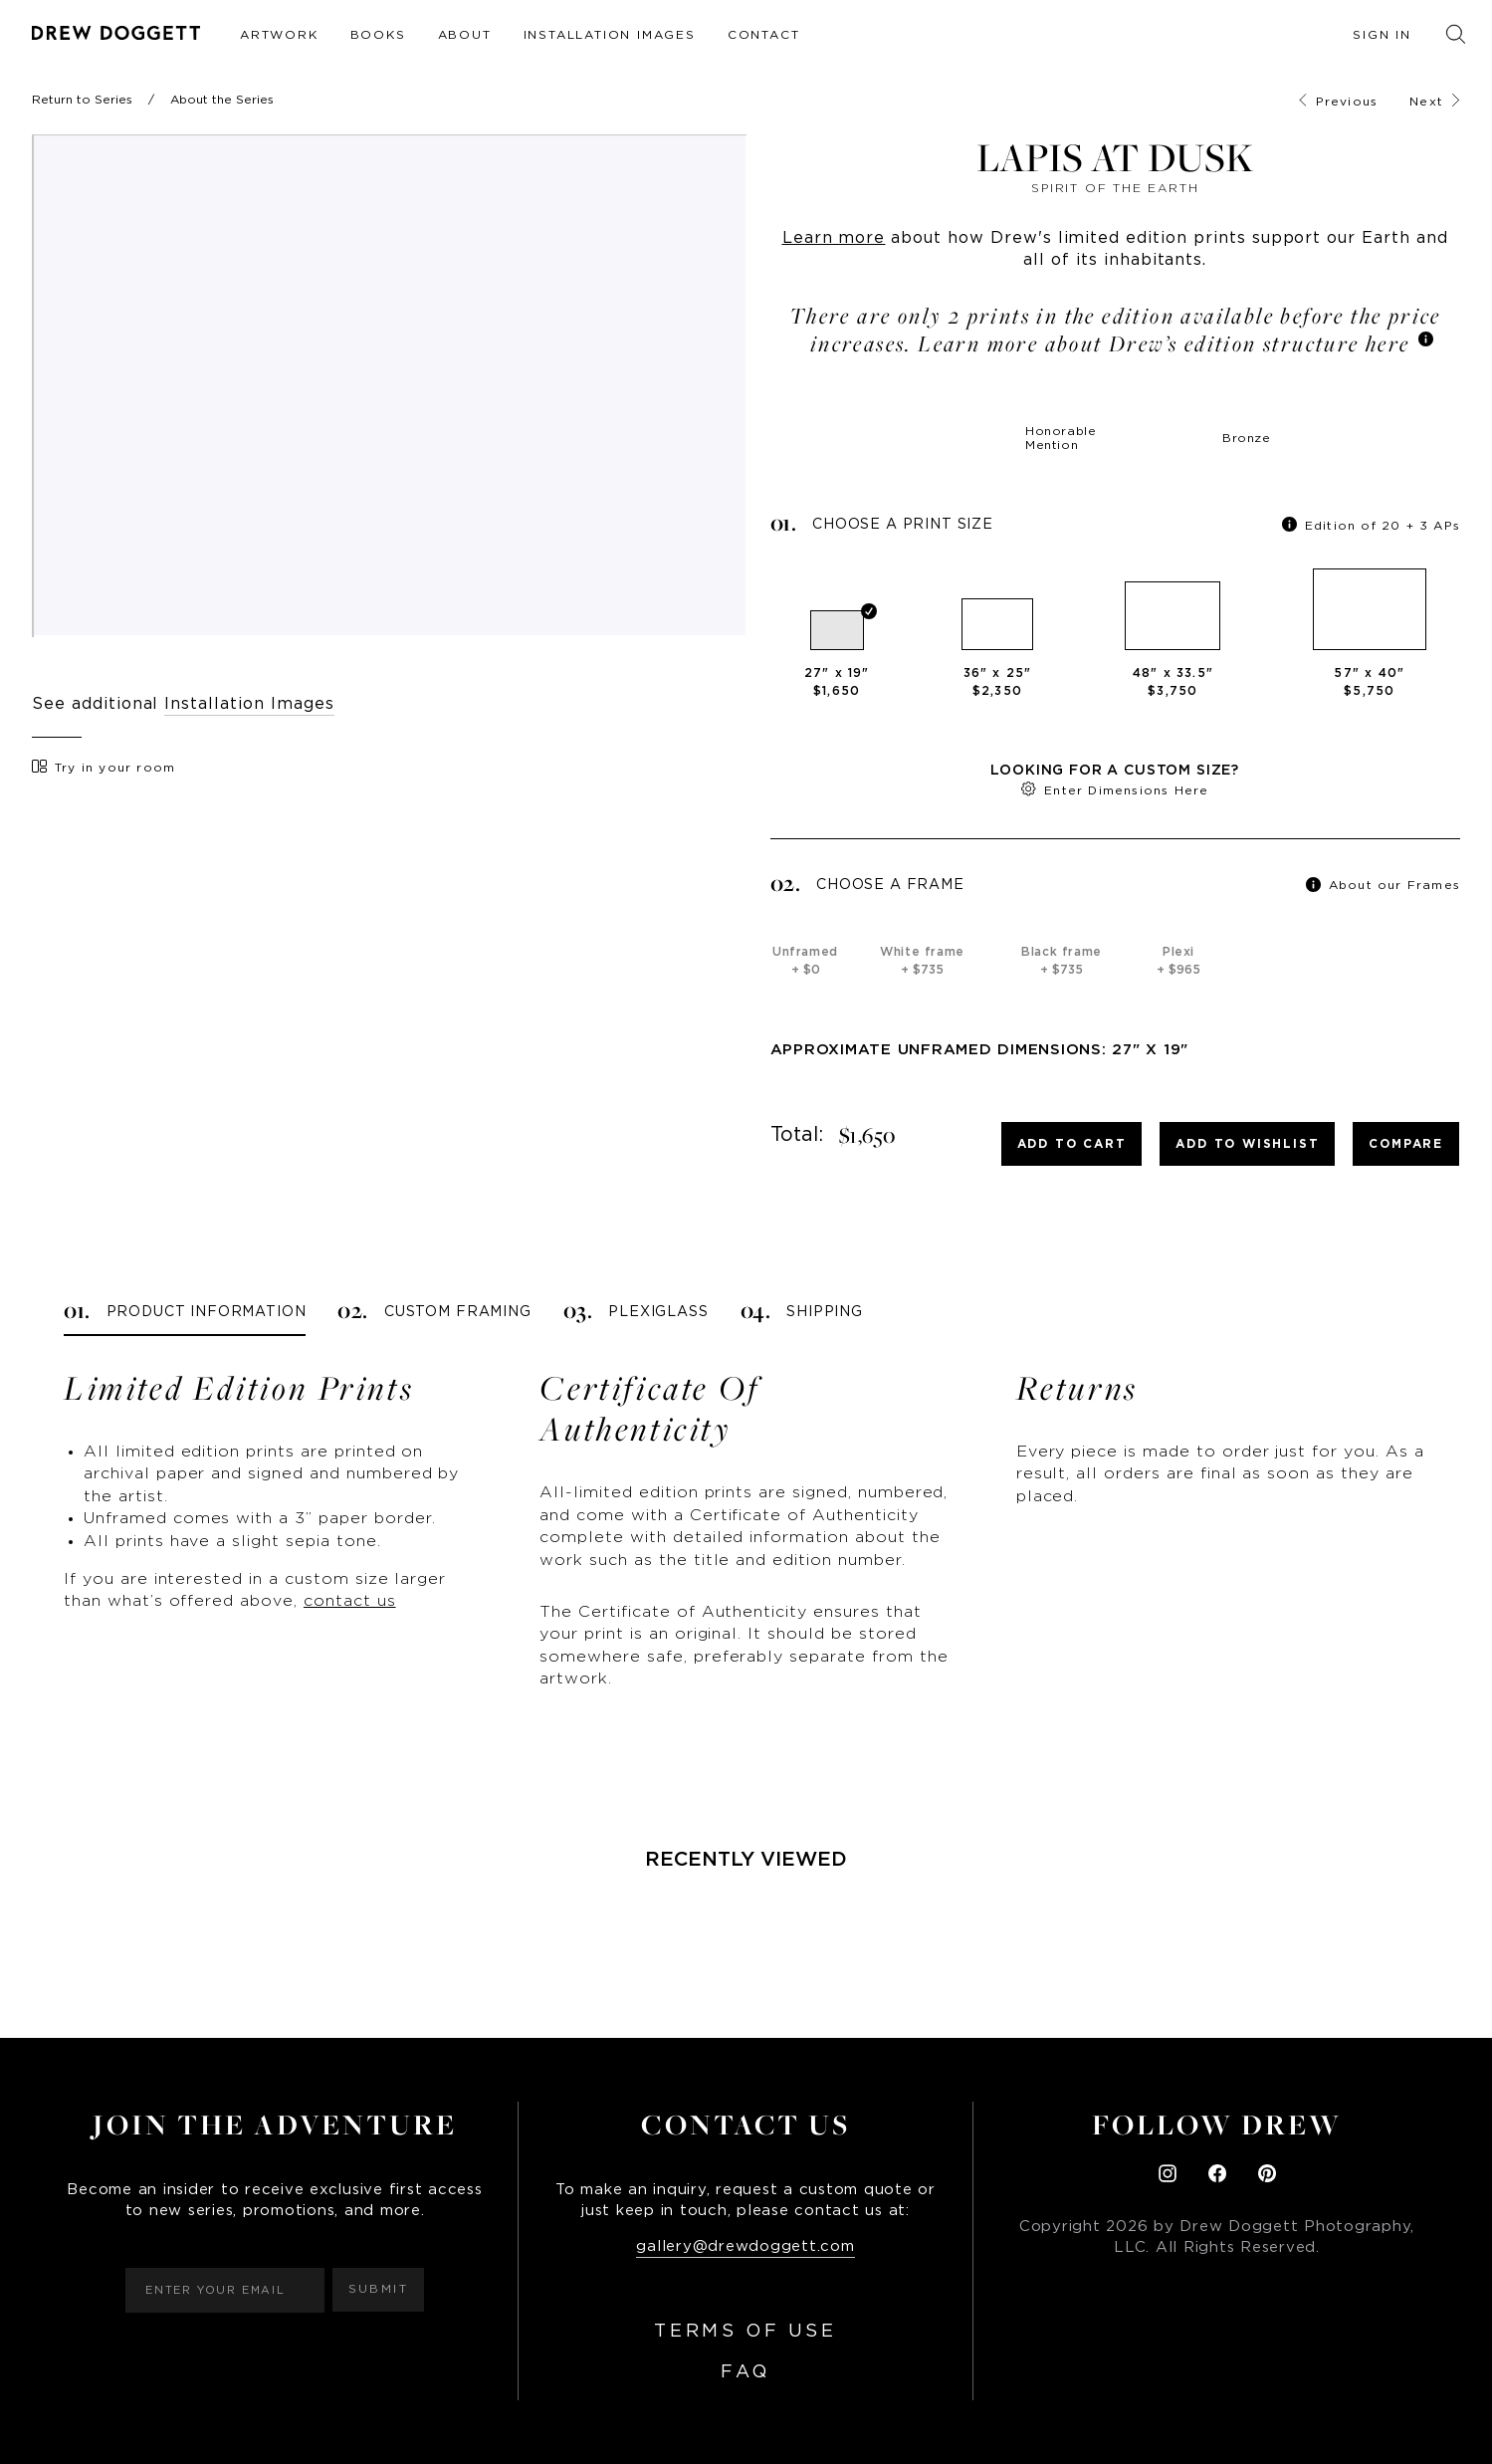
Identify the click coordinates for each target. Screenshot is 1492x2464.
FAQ (745, 2372)
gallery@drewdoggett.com (745, 2246)
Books (378, 35)
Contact (764, 35)
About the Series (222, 100)
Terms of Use (745, 2332)
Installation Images (610, 35)
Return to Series (82, 100)
